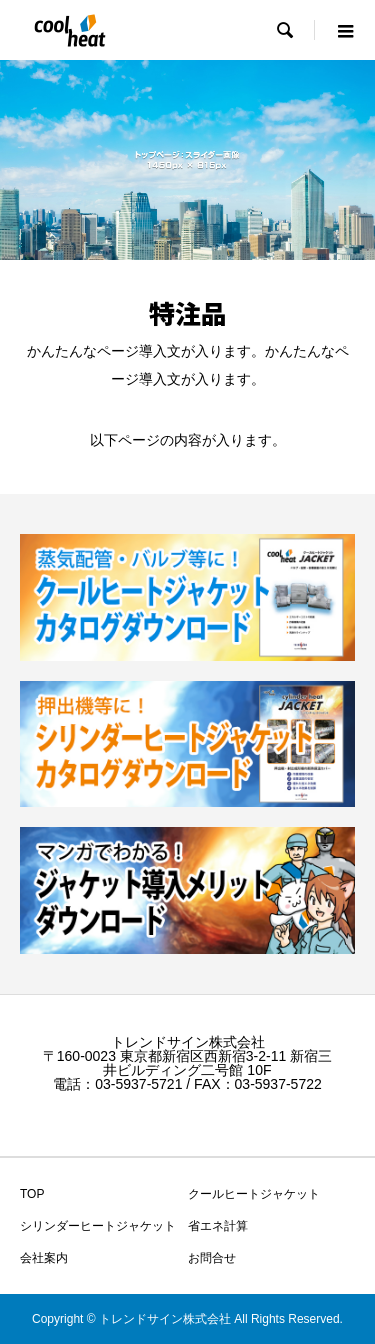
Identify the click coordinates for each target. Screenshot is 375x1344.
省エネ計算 (218, 1226)
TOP (32, 1194)
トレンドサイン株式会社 (188, 1042)
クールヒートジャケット (254, 1194)
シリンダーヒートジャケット (98, 1226)
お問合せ (212, 1258)
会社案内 (44, 1258)
